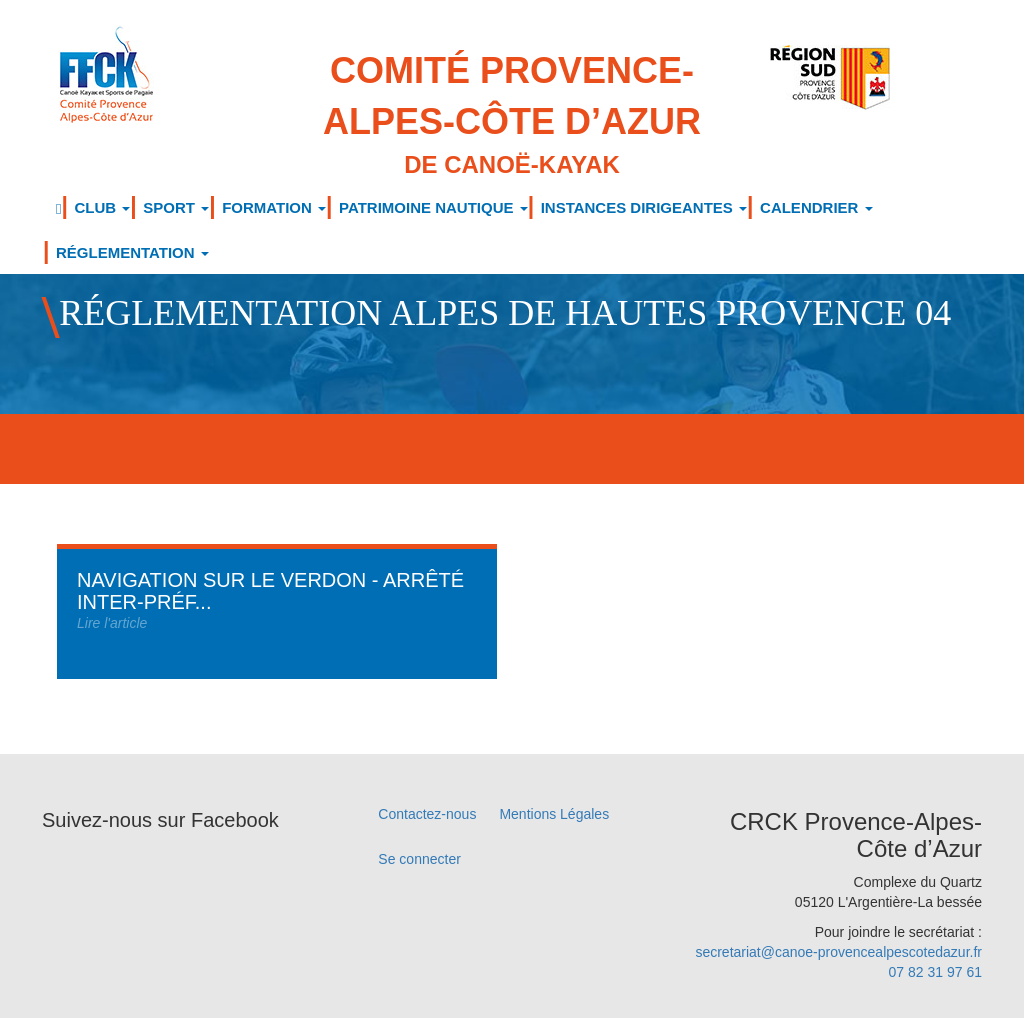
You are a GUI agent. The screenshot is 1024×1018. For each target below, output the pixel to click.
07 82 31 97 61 (935, 972)
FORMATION (274, 207)
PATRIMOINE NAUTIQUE (433, 207)
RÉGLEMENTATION (132, 252)
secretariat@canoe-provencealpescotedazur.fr (838, 952)
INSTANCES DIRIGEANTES (644, 207)
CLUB (102, 207)
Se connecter (419, 859)
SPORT (176, 207)
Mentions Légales (554, 814)
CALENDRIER (816, 207)
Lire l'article (112, 623)
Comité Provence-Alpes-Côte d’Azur (512, 116)
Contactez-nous (427, 814)
